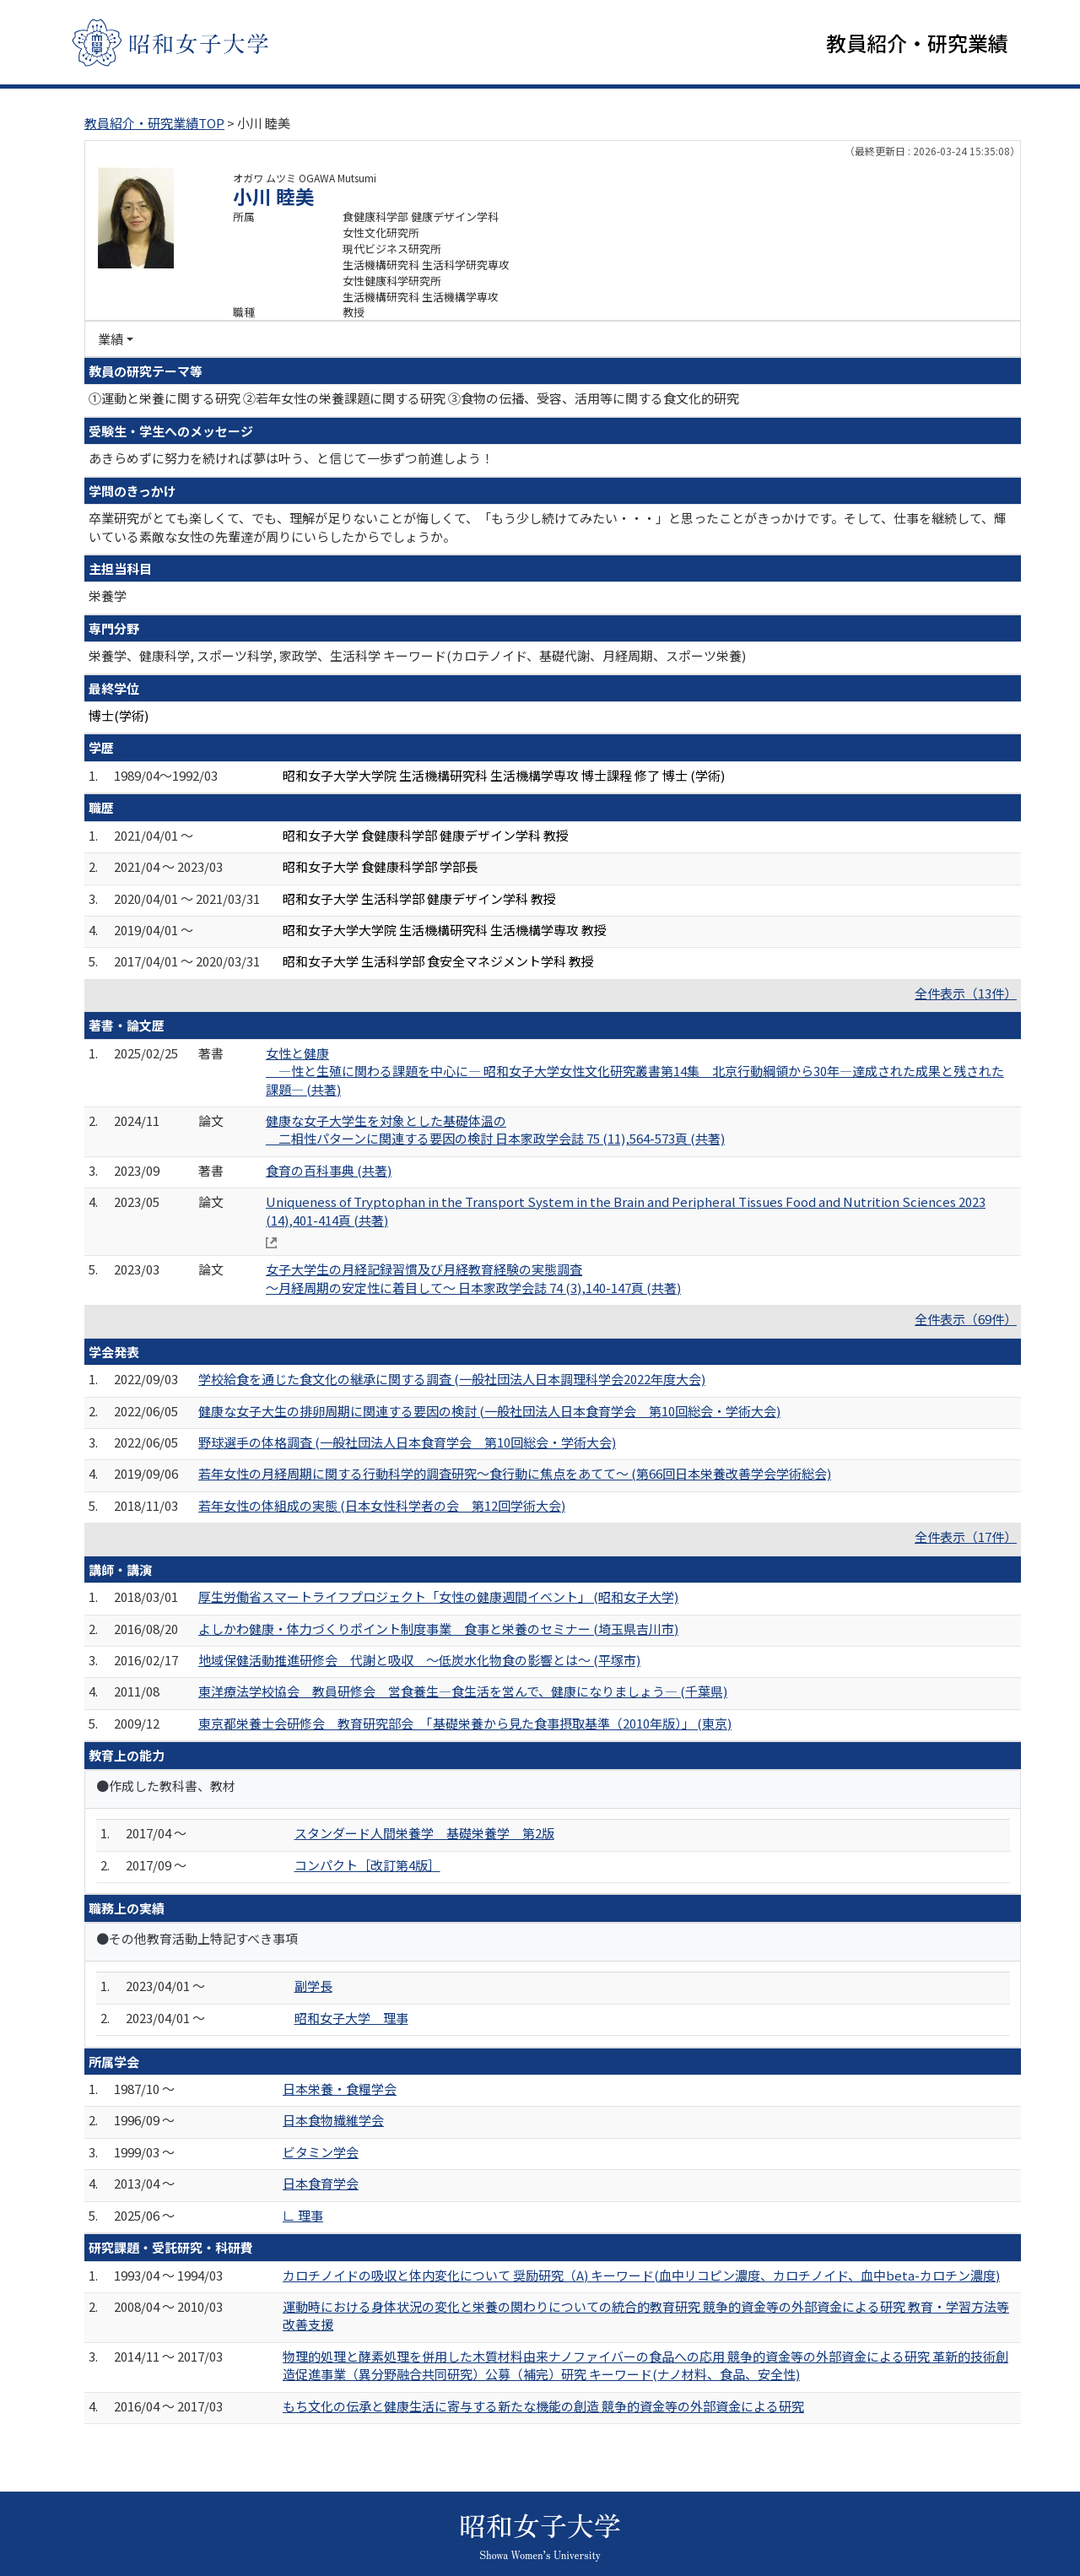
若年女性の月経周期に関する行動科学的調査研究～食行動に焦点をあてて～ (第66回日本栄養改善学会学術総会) (514, 1473)
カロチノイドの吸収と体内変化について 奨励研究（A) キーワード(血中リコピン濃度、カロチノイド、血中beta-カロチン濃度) (641, 2275)
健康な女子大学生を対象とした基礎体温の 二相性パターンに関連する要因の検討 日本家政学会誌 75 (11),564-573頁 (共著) (495, 1129)
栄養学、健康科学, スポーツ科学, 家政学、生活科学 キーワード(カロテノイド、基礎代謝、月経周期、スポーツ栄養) (417, 655)
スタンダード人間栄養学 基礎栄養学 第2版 (424, 1833)
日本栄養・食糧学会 (340, 2088)
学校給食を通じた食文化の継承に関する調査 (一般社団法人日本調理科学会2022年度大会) (451, 1379)
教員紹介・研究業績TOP (154, 123)
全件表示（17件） (966, 1536)
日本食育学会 (321, 2183)
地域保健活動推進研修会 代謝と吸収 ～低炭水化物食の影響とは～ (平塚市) (419, 1660)
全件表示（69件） (966, 1319)
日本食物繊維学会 (333, 2120)
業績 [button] (110, 339)
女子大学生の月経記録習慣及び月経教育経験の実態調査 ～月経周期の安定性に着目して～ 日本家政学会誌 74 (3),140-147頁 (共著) (473, 1278)
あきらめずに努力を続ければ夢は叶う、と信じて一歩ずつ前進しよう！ (291, 458)
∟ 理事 (303, 2215)
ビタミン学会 (321, 2152)
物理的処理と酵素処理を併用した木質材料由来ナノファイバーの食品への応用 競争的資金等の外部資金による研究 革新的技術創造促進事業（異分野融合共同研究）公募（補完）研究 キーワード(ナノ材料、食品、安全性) (645, 2365)
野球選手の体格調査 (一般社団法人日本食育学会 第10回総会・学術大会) (407, 1442)
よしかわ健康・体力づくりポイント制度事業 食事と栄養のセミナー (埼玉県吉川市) (438, 1628)
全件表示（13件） (966, 993)
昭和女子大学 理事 (351, 2018)
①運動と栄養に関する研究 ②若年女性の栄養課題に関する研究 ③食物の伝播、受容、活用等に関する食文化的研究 (414, 398)
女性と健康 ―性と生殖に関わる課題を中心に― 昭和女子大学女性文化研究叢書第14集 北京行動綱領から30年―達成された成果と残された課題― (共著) (635, 1071)
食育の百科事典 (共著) (329, 1170)
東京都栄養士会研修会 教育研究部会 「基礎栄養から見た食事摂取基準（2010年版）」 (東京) (465, 1723)
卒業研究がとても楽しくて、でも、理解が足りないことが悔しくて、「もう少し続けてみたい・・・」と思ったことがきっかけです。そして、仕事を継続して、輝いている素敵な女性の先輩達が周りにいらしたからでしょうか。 (548, 526)
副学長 (313, 1985)
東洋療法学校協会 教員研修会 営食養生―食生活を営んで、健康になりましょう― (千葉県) (462, 1691)
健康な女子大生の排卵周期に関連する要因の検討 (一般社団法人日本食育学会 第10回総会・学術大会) (489, 1411)
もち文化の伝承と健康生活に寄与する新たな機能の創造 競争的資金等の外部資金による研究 (543, 2406)
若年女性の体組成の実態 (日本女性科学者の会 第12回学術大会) (381, 1505)
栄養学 (108, 595)
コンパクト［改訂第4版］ (367, 1865)
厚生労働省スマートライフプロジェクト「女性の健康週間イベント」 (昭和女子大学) (438, 1596)
